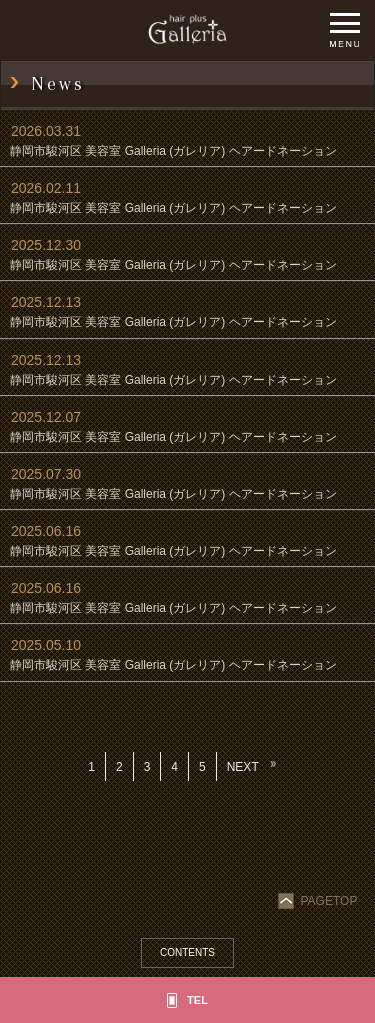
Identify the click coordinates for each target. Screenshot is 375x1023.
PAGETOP (319, 901)
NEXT (243, 767)
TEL (197, 1000)
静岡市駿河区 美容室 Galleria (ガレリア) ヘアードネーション (173, 151)
